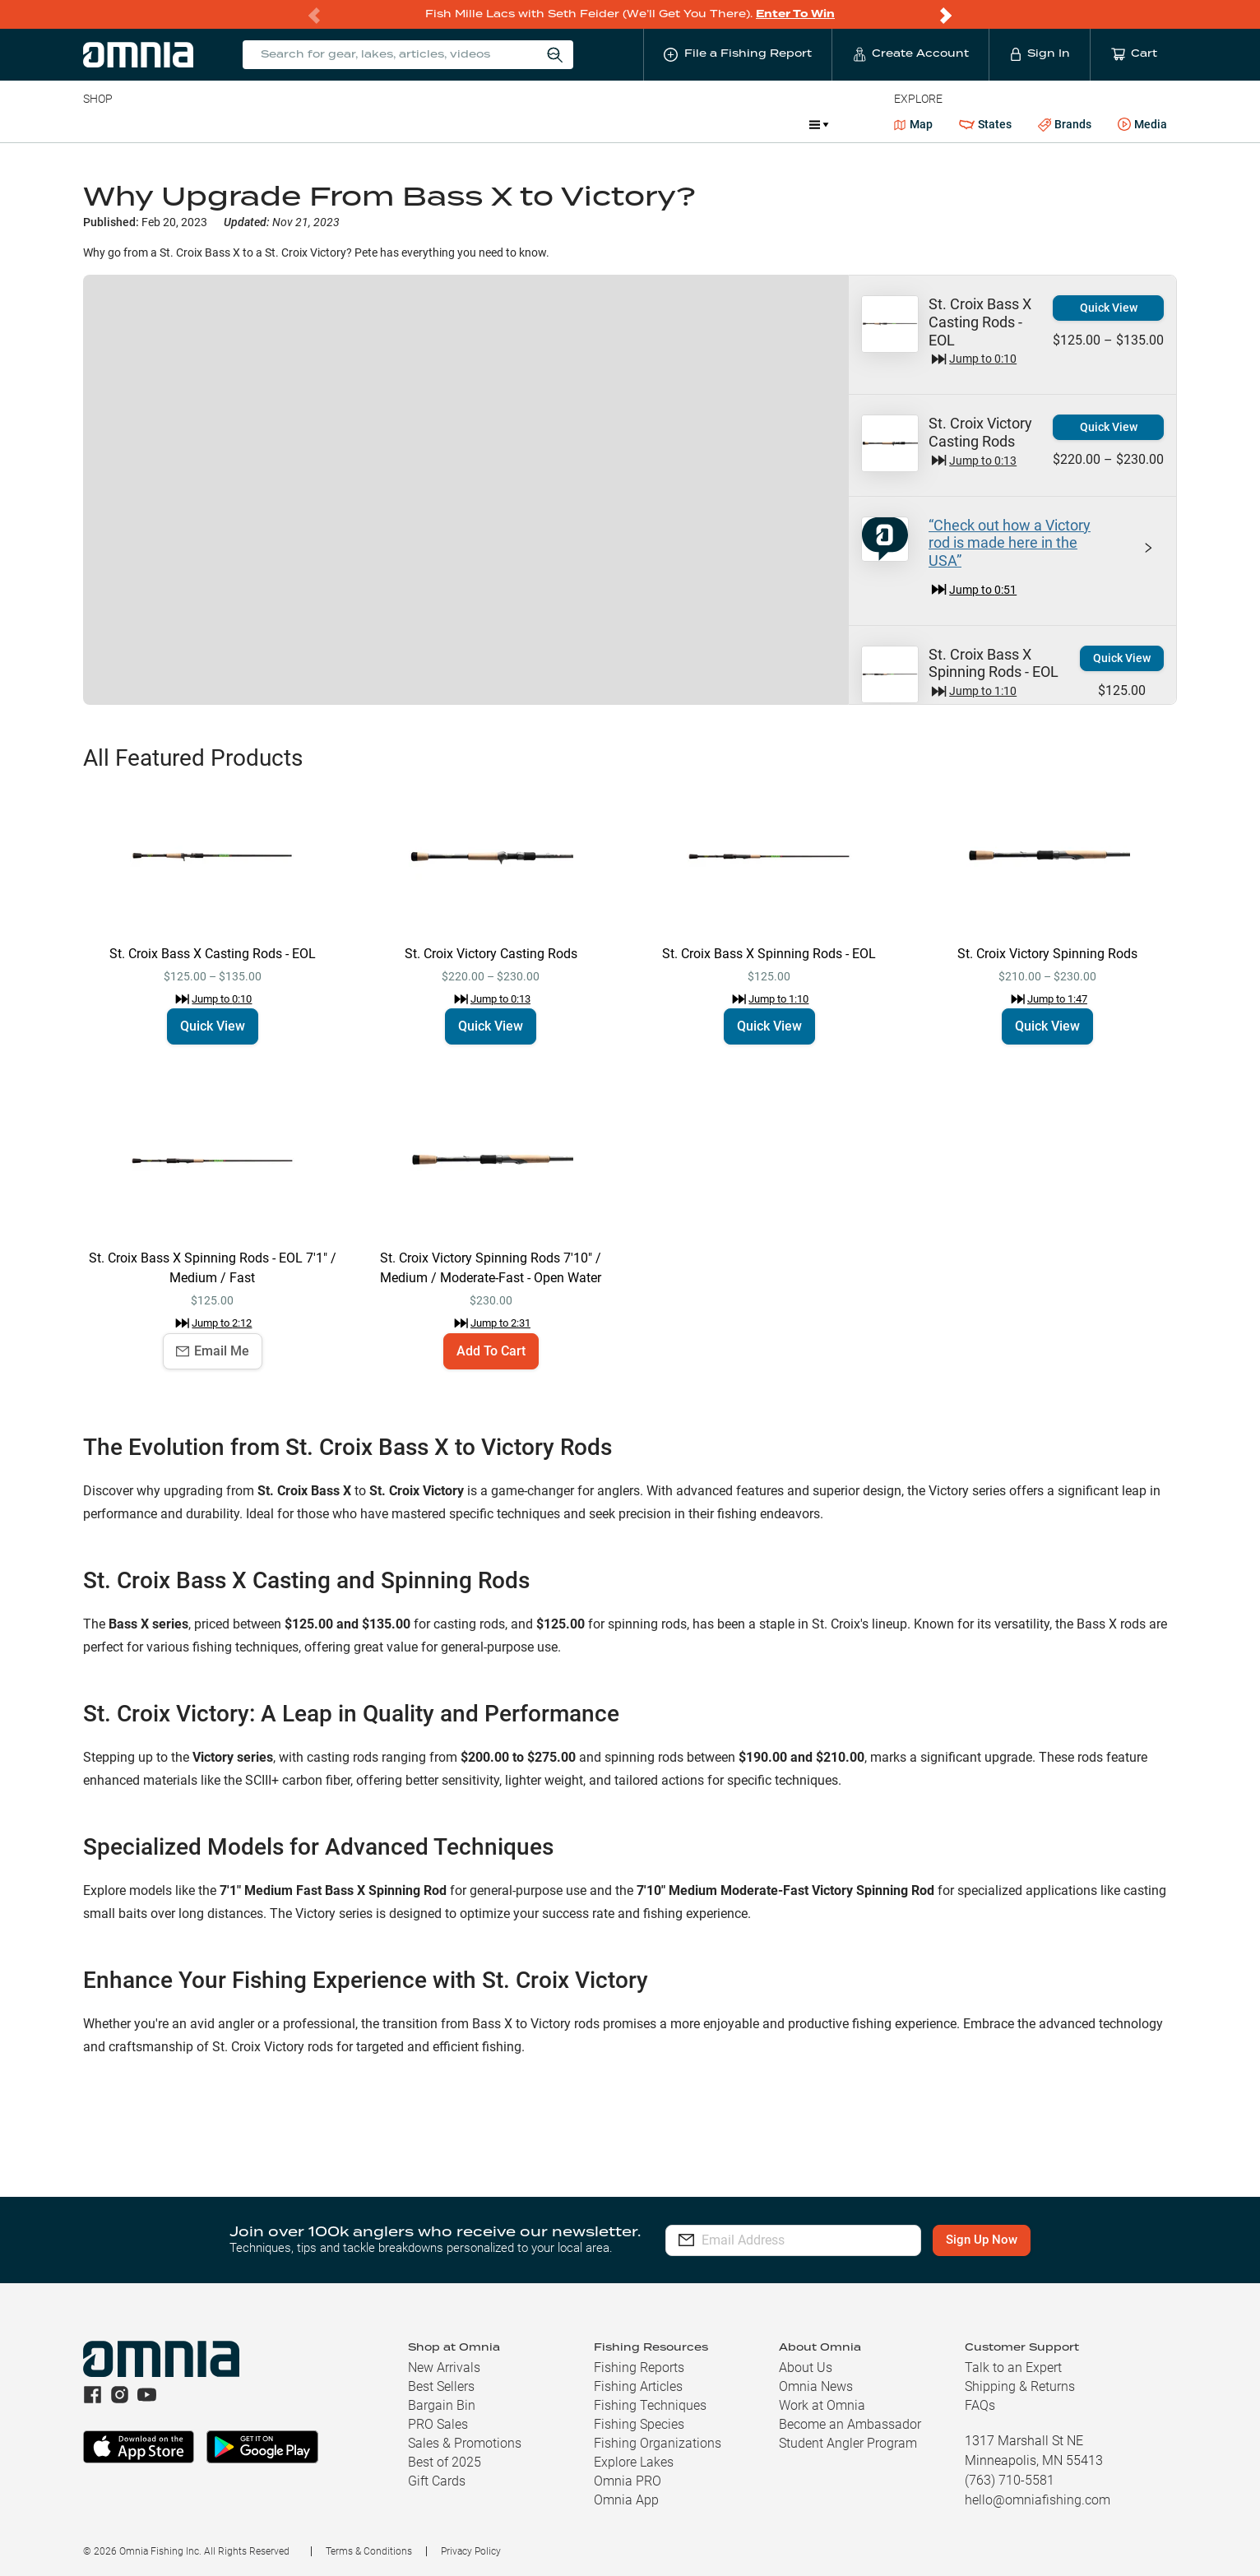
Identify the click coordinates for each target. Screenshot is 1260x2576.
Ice (630, 124)
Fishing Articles (638, 2386)
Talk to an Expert (1013, 2367)
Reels (253, 124)
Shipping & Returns (1020, 2386)
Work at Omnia (822, 2405)
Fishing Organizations (657, 2443)
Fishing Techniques (650, 2405)
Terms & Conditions (369, 2551)
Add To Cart (491, 1351)
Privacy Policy (471, 2551)
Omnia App (626, 2500)
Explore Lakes (634, 2462)
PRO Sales (438, 2424)
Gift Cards (437, 2481)
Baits (96, 124)
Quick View (1108, 307)
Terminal (317, 124)
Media (1142, 125)
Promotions (753, 126)
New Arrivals (444, 2367)
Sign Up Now (999, 2239)
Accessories (399, 124)
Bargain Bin (441, 2405)
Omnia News (816, 2386)
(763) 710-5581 (1009, 2480)
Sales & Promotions (464, 2443)
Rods (199, 124)
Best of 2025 (444, 2462)
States (985, 124)
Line (148, 124)
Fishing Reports (639, 2367)
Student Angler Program (848, 2443)
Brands (1064, 125)
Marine (475, 124)
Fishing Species (639, 2424)
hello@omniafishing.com (1037, 2500)
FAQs (980, 2405)
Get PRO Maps (558, 124)
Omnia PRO (627, 2481)
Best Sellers (441, 2386)
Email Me (212, 1351)
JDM (676, 124)
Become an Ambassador (850, 2424)
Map (913, 124)
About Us (805, 2367)
